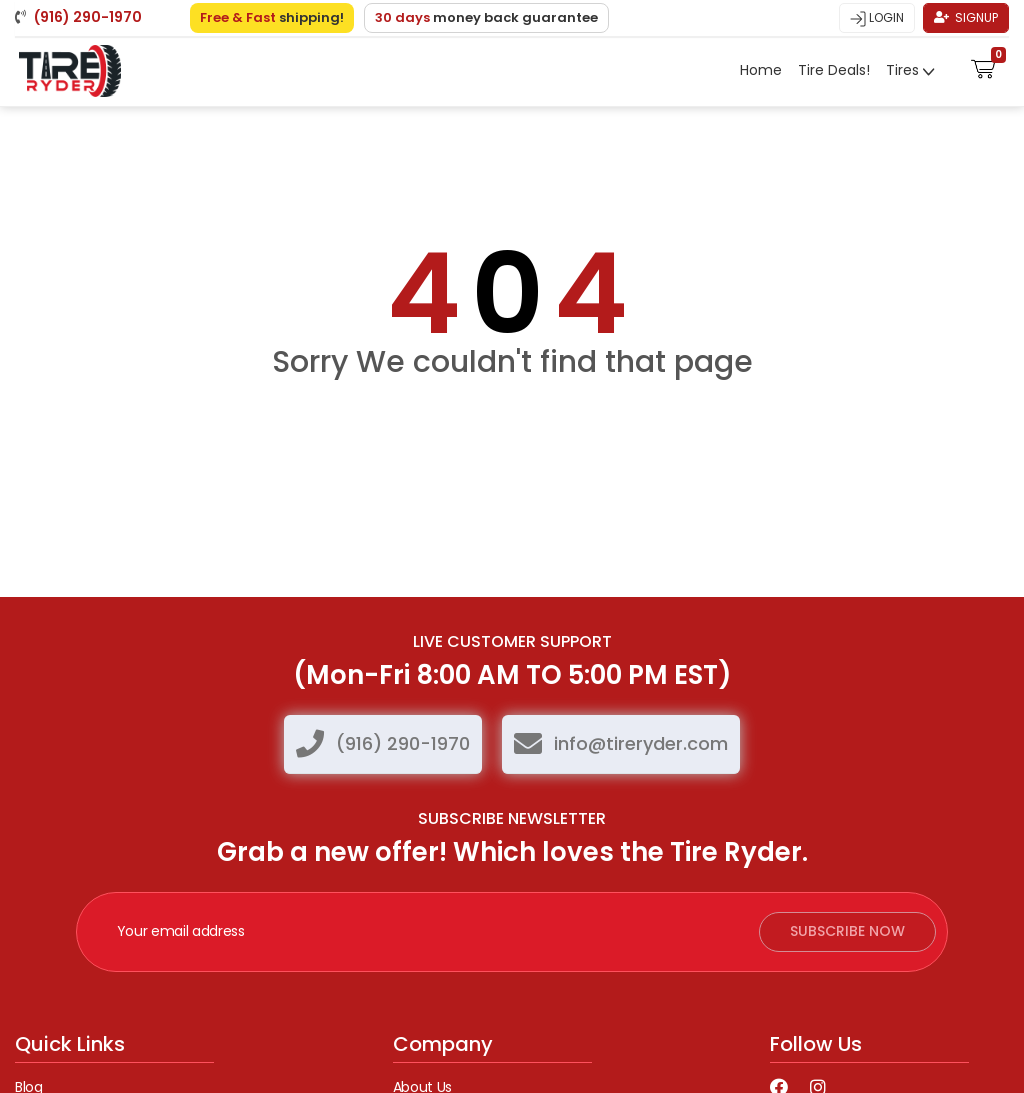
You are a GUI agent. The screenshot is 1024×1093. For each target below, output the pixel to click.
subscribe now (847, 932)
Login (877, 17)
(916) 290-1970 (403, 743)
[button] (983, 65)
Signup (966, 16)
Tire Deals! (834, 69)
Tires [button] (904, 69)
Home (761, 69)
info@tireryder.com (641, 743)
